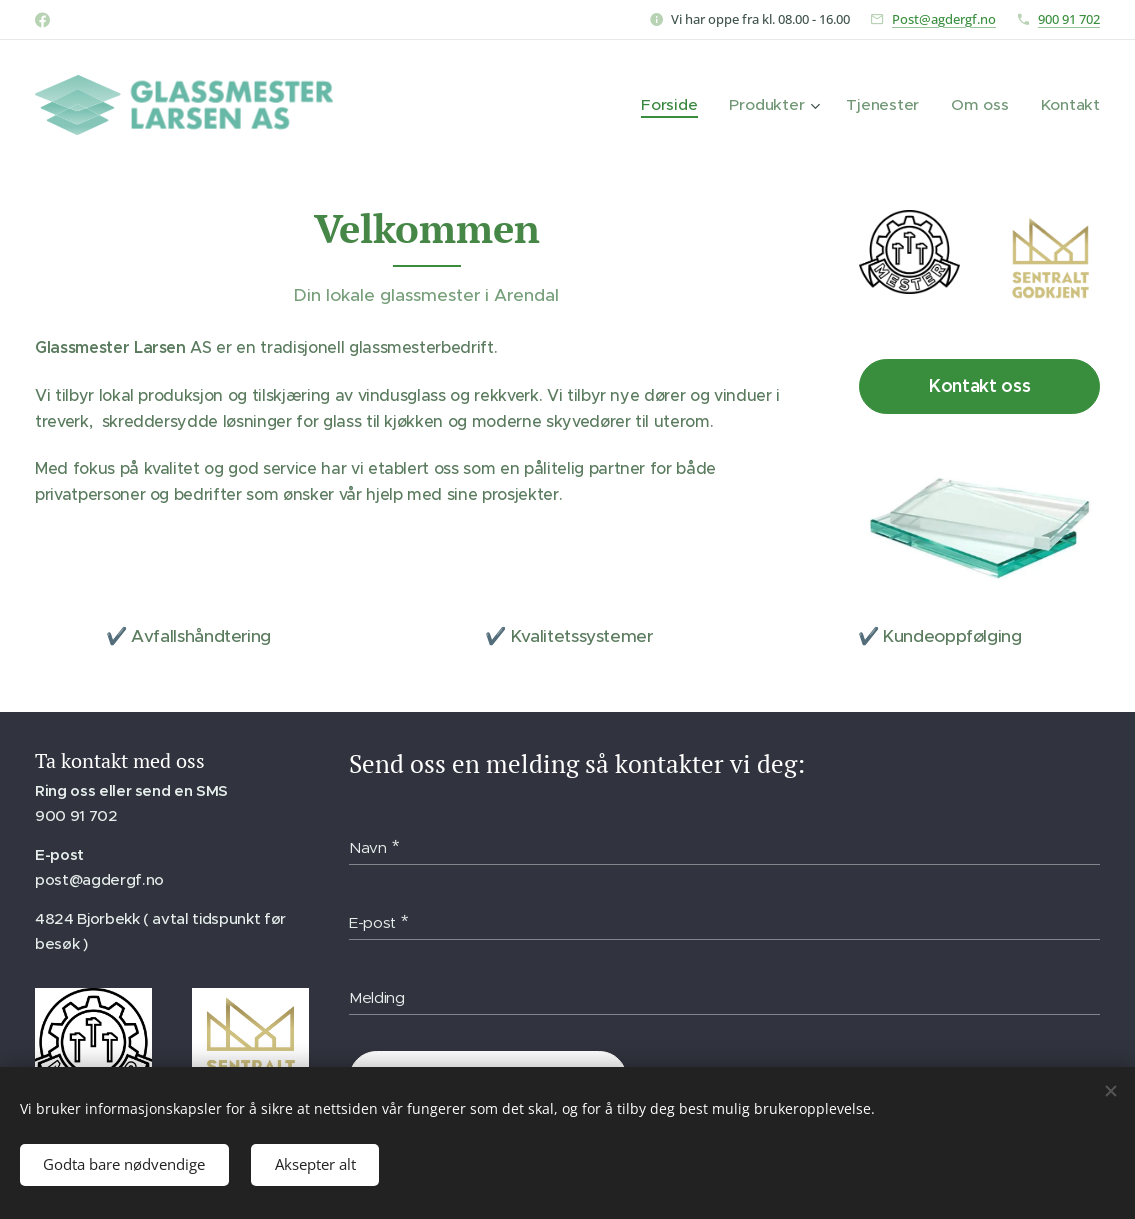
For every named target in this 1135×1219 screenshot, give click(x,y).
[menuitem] (685, 105)
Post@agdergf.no (944, 19)
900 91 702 (1069, 19)
